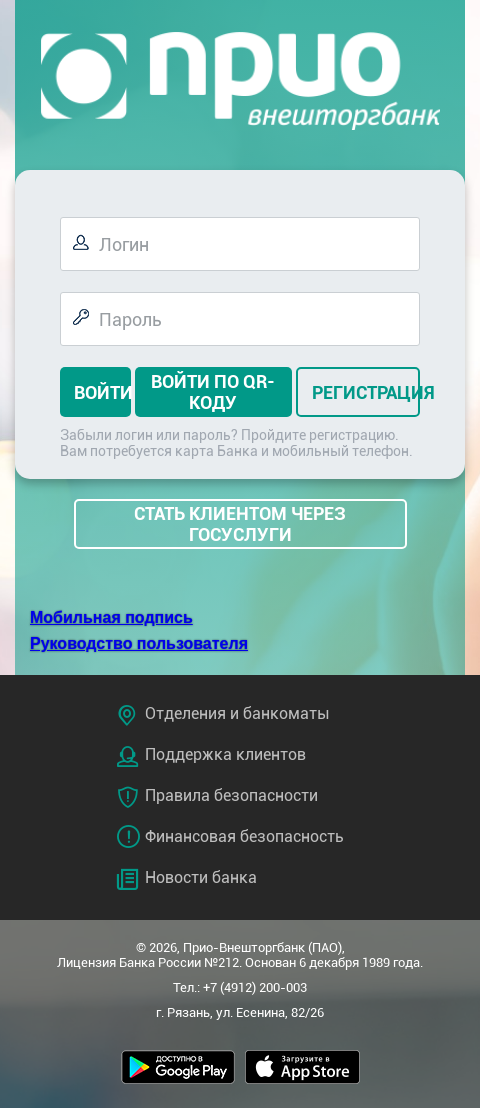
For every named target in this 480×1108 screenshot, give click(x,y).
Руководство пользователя (139, 643)
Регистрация (361, 392)
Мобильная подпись (111, 617)
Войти (98, 392)
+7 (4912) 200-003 (255, 987)
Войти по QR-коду (213, 392)
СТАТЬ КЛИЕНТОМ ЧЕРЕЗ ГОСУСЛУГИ (240, 524)
